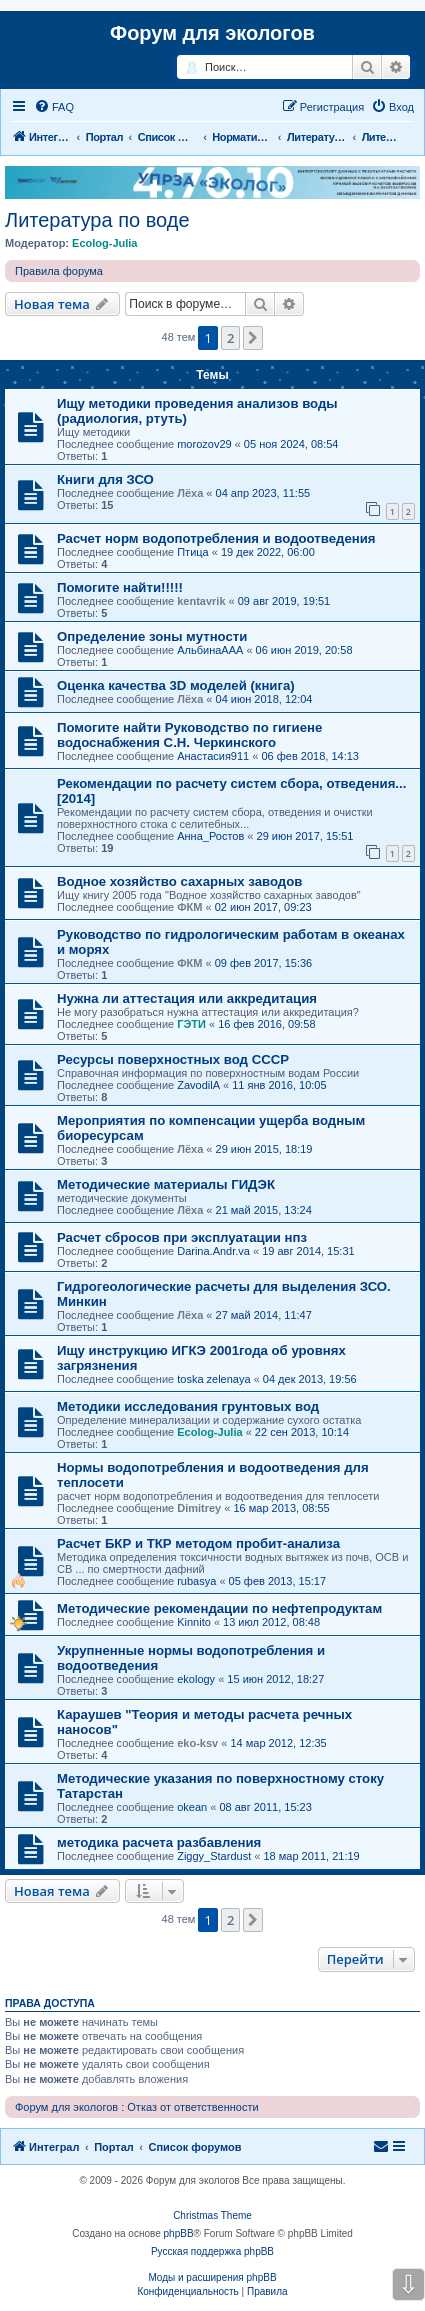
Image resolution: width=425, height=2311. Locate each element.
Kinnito (194, 1622)
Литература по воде (97, 220)
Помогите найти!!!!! (120, 587)
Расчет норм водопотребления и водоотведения (216, 538)
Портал (104, 137)
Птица (193, 552)
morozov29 (204, 444)
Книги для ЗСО (105, 479)
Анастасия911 (213, 756)
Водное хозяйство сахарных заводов (179, 881)
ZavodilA (198, 1085)
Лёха (190, 493)
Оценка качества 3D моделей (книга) (176, 685)
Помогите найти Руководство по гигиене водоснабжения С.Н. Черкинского (189, 735)
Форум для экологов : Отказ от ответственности (137, 2107)
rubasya (196, 1581)
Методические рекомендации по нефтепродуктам (219, 1608)
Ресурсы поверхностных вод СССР (173, 1059)
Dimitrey (199, 1508)
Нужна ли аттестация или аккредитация (187, 998)
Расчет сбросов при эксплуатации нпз (182, 1237)
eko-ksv (197, 1743)
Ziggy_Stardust (214, 1856)
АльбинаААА (210, 650)
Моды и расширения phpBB (212, 2277)
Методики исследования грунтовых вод (188, 1406)
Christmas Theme (212, 2215)
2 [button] (230, 338)
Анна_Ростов (210, 836)
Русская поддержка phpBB (212, 2251)
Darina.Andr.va (213, 1251)
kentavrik (201, 601)
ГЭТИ (191, 1024)
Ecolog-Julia (104, 243)
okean (192, 1807)
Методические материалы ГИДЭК (166, 1184)
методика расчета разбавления (159, 1842)
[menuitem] (54, 107)
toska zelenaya (213, 1379)
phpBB (179, 2233)
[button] (253, 338)
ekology (196, 1679)
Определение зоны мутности (152, 636)
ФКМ (189, 907)
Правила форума (59, 271)
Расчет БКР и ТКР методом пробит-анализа (198, 1543)
